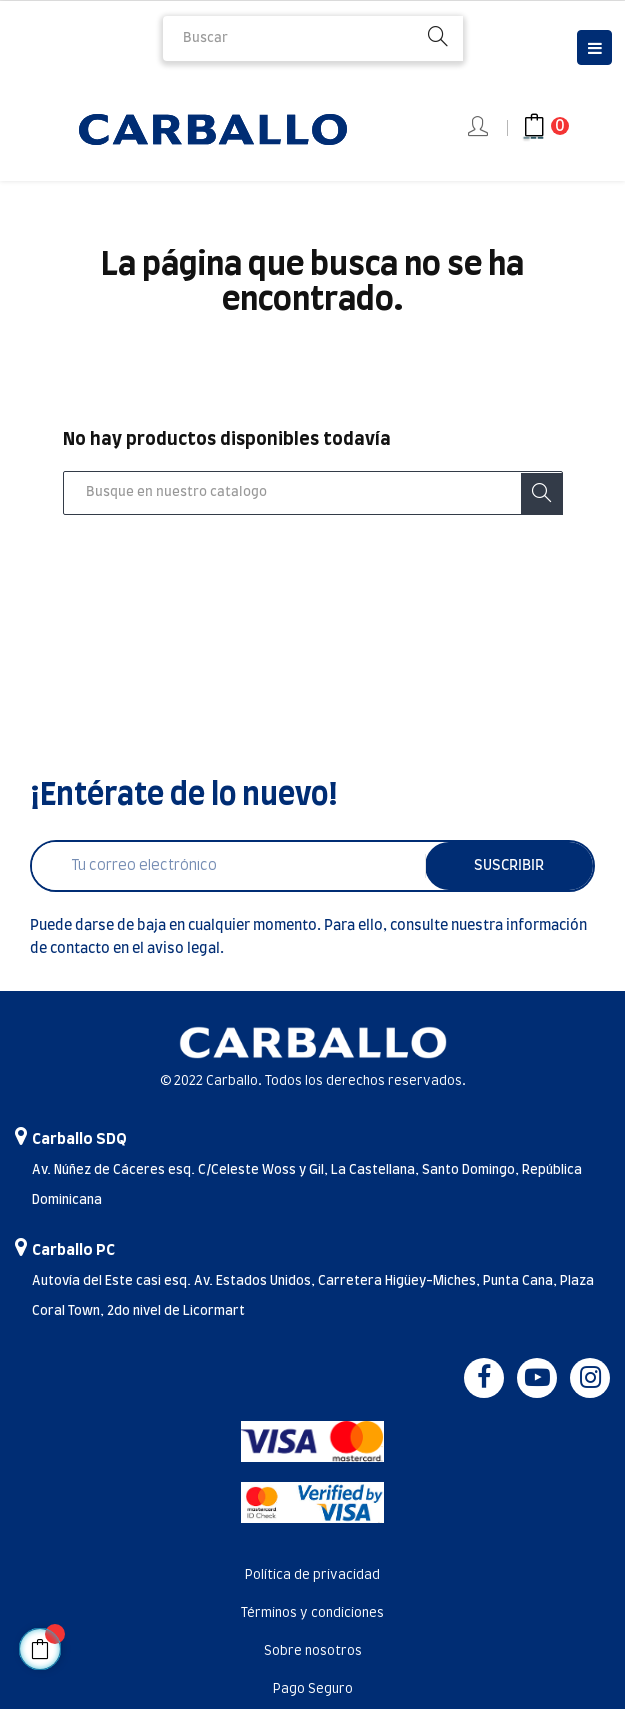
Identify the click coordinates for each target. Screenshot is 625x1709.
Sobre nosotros (313, 1651)
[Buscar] (313, 493)
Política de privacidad (312, 1575)
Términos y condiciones (312, 1613)
